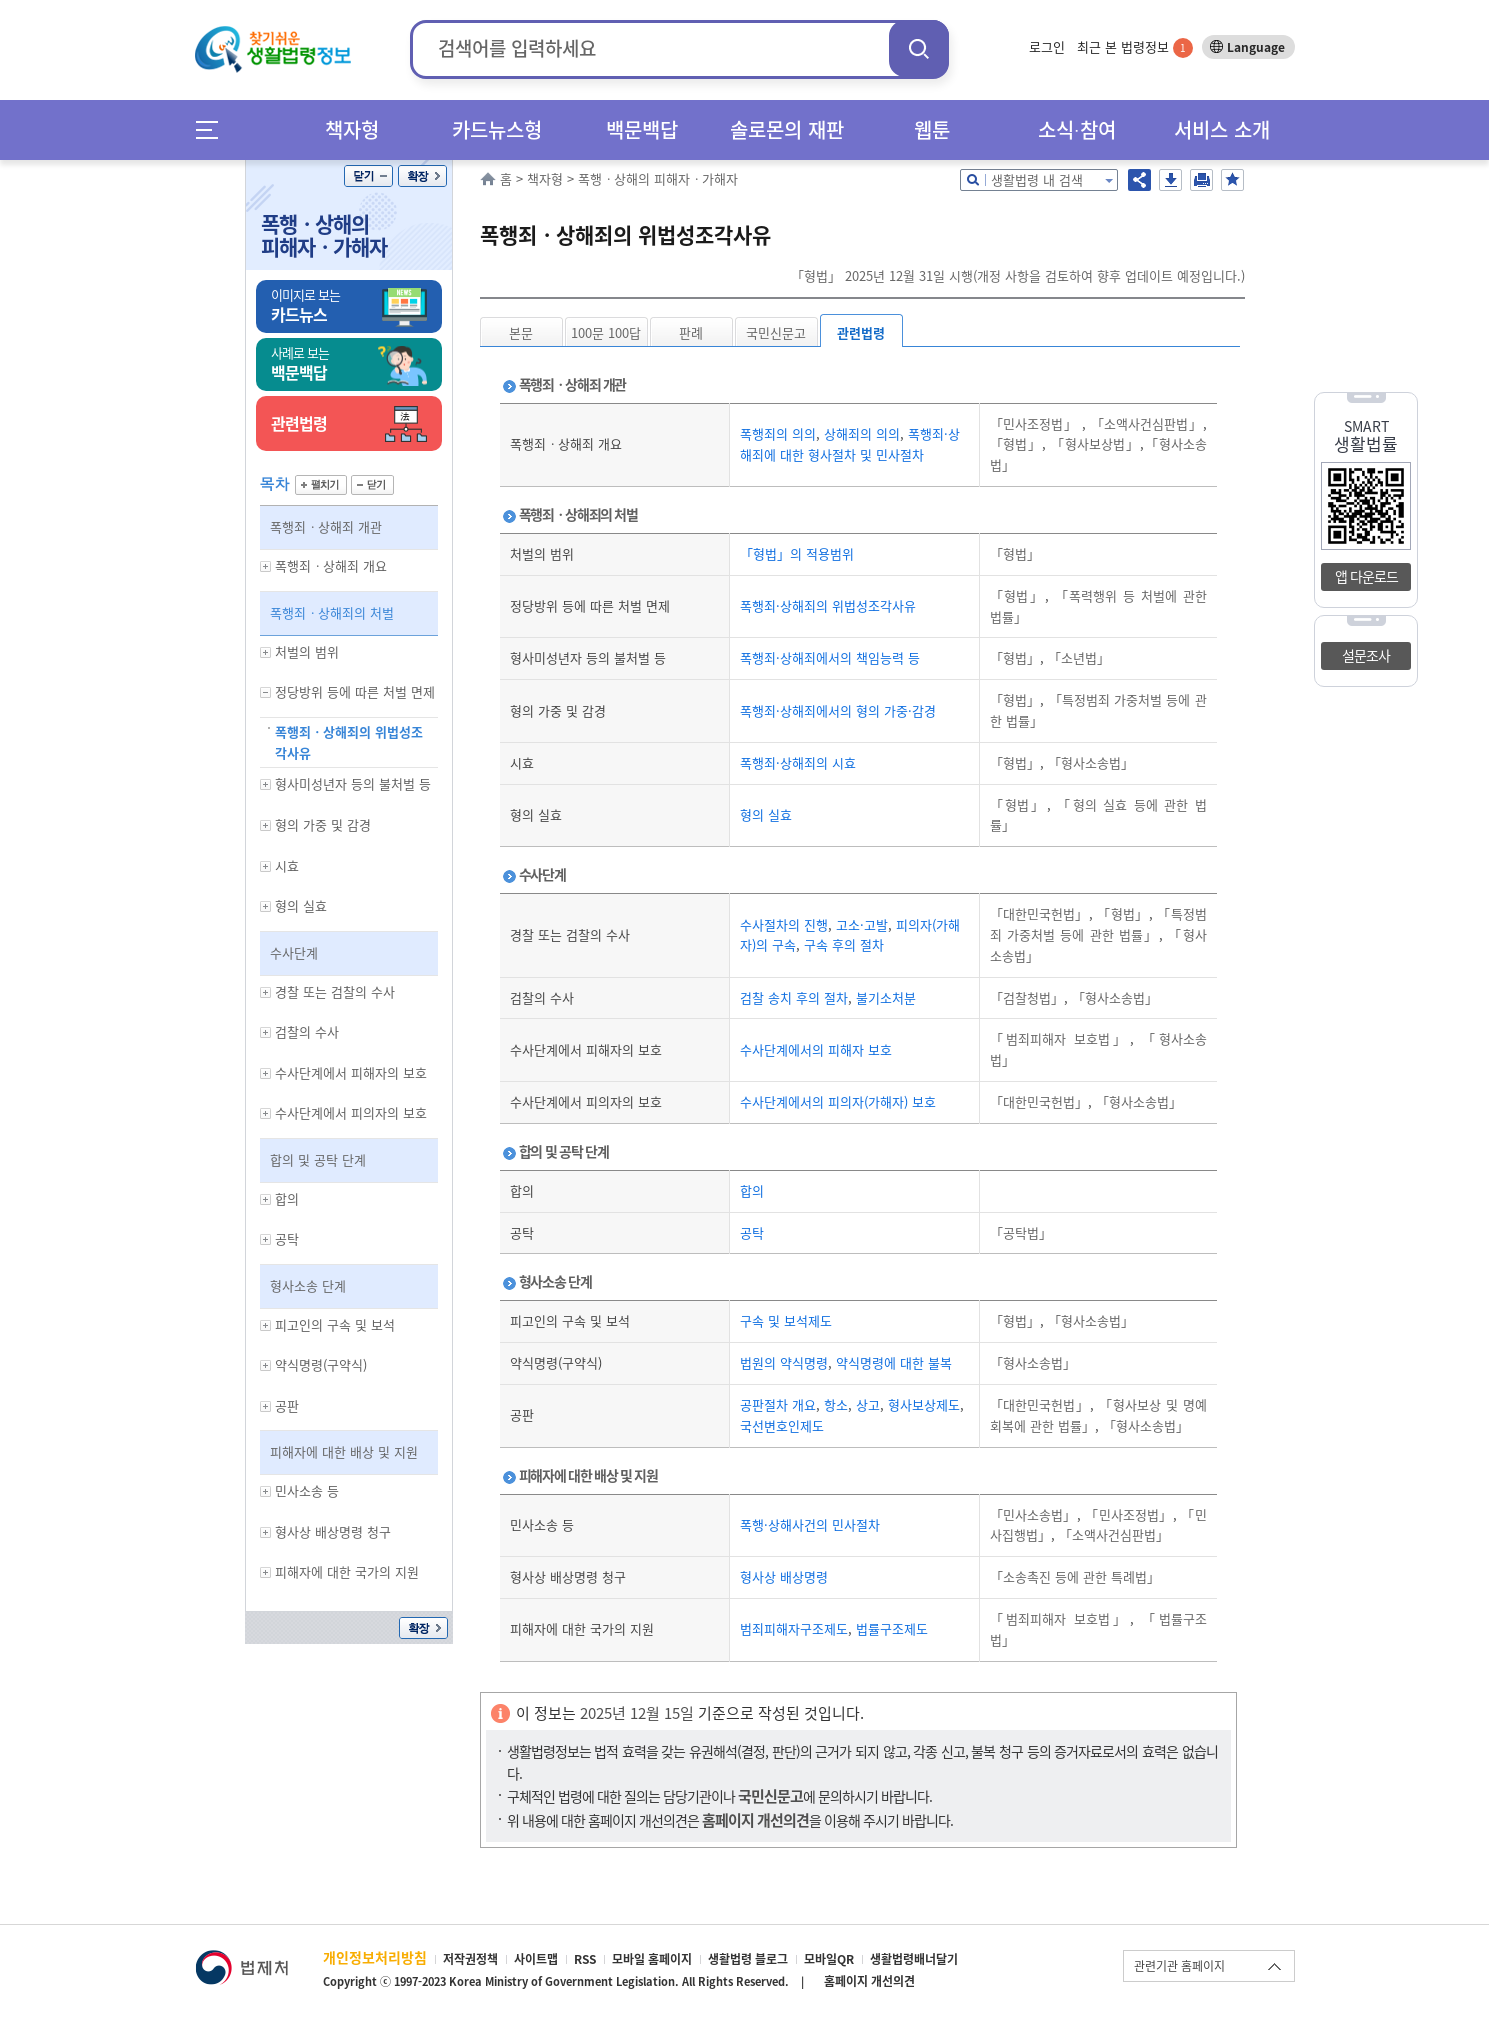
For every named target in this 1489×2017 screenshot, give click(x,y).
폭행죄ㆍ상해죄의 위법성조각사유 (349, 742)
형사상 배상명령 (784, 1576)
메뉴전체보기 (213, 129)
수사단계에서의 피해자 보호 (816, 1049)
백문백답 (642, 129)
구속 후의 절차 (842, 944)
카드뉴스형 (497, 129)
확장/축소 (422, 176)
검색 (919, 48)
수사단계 (294, 952)
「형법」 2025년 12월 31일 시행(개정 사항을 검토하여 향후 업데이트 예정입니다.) (1018, 275)
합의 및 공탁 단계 (318, 1159)
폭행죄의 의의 (778, 433)
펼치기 (321, 485)
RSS (585, 1959)
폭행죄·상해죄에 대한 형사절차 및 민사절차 (850, 444)
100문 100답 (606, 332)
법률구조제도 (890, 1628)
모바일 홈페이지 (652, 1959)
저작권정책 (470, 1959)
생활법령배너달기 (914, 1959)
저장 (1170, 180)
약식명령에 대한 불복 (892, 1362)
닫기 (368, 176)
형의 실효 (766, 814)
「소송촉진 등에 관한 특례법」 (1075, 1576)
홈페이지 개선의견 (869, 1981)
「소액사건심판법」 (1144, 423)
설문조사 (1366, 655)
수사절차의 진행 (784, 924)
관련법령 (861, 332)
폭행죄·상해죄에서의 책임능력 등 (830, 657)
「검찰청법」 (1027, 997)
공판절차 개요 (778, 1404)
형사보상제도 (922, 1404)
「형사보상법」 (1093, 443)
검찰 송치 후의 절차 (794, 997)
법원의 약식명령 (784, 1362)
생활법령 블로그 (748, 1959)
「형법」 (1016, 443)
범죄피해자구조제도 (794, 1628)
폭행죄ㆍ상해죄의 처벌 (332, 612)
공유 (1139, 180)
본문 (521, 332)
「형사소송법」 (1089, 762)
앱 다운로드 (1366, 576)
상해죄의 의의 (860, 433)
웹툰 (932, 129)
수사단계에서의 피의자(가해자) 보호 (838, 1101)
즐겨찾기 (1232, 180)
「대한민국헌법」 (1039, 913)
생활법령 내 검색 (1037, 179)
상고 (866, 1404)
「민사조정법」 (1036, 423)
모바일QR (829, 1959)
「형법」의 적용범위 (797, 553)
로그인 (1047, 46)
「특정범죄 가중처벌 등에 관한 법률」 (1098, 924)
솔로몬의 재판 (787, 129)
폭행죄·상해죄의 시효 (798, 762)
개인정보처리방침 (375, 1957)
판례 (691, 332)
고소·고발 (860, 924)
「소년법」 (1077, 657)
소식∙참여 (1077, 129)
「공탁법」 (1021, 1232)
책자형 (352, 129)
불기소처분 (884, 997)
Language (1256, 47)
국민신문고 (776, 332)
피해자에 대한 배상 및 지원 (344, 1451)
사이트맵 (536, 1959)
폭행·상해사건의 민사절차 (810, 1524)
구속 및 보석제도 (786, 1320)
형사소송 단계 (308, 1285)
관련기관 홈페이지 (1179, 1966)
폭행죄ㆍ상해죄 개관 (326, 526)
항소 (834, 1404)
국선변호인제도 (782, 1425)
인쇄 (1201, 180)
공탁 (752, 1232)
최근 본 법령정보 (1135, 46)
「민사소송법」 (1033, 1514)
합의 (752, 1190)
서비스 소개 (1222, 129)
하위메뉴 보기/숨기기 (266, 566)
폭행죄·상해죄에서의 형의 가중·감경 (838, 710)
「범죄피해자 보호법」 (1060, 1038)
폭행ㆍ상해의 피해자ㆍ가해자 (324, 235)
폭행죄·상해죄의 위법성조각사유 (828, 605)
